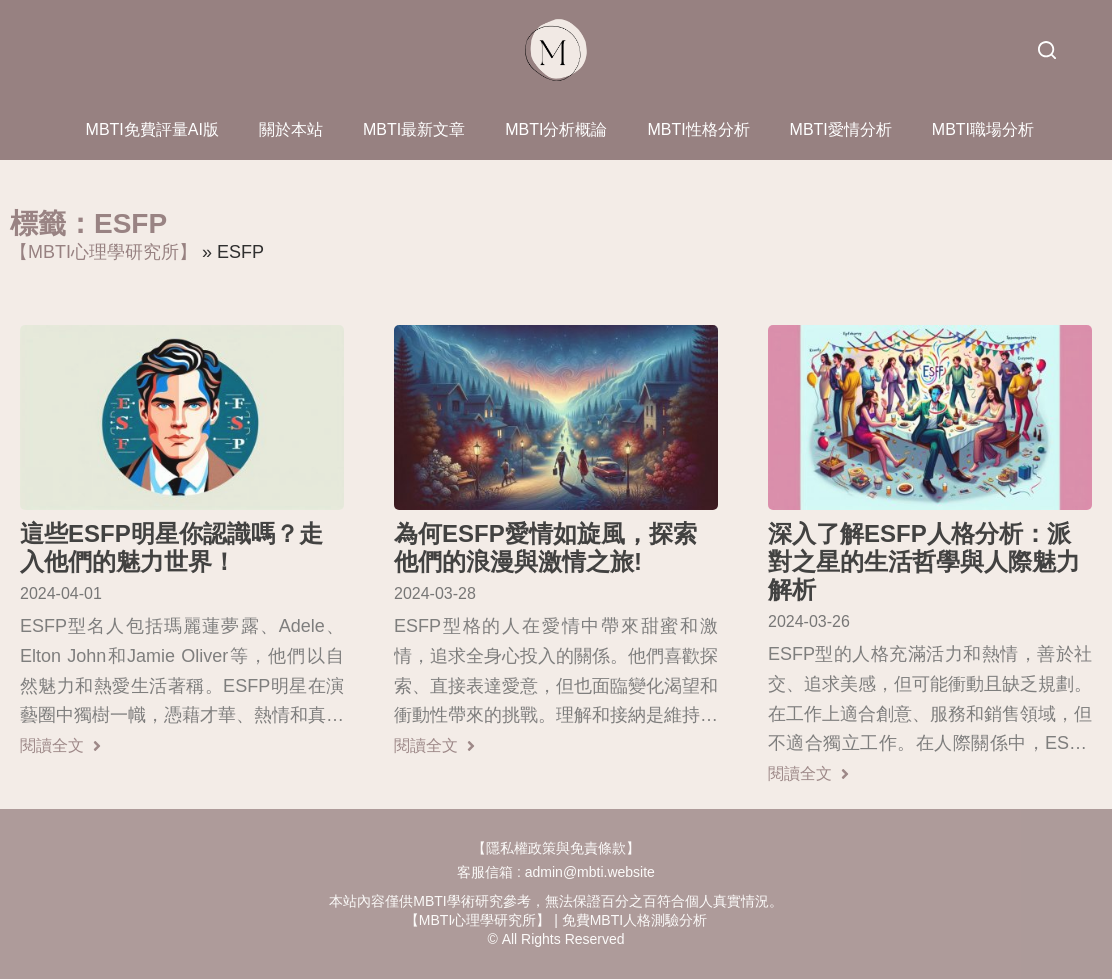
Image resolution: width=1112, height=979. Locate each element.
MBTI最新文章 (414, 129)
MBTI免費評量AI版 (152, 129)
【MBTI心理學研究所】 (103, 252)
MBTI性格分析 (698, 129)
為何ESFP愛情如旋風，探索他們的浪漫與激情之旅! (545, 547)
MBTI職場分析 (983, 129)
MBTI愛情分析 (841, 129)
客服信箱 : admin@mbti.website (556, 872)
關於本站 (291, 129)
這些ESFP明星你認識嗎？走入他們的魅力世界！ (171, 547)
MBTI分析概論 (556, 129)
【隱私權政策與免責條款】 (556, 848)
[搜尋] (1047, 50)
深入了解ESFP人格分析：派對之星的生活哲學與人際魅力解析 (924, 561)
